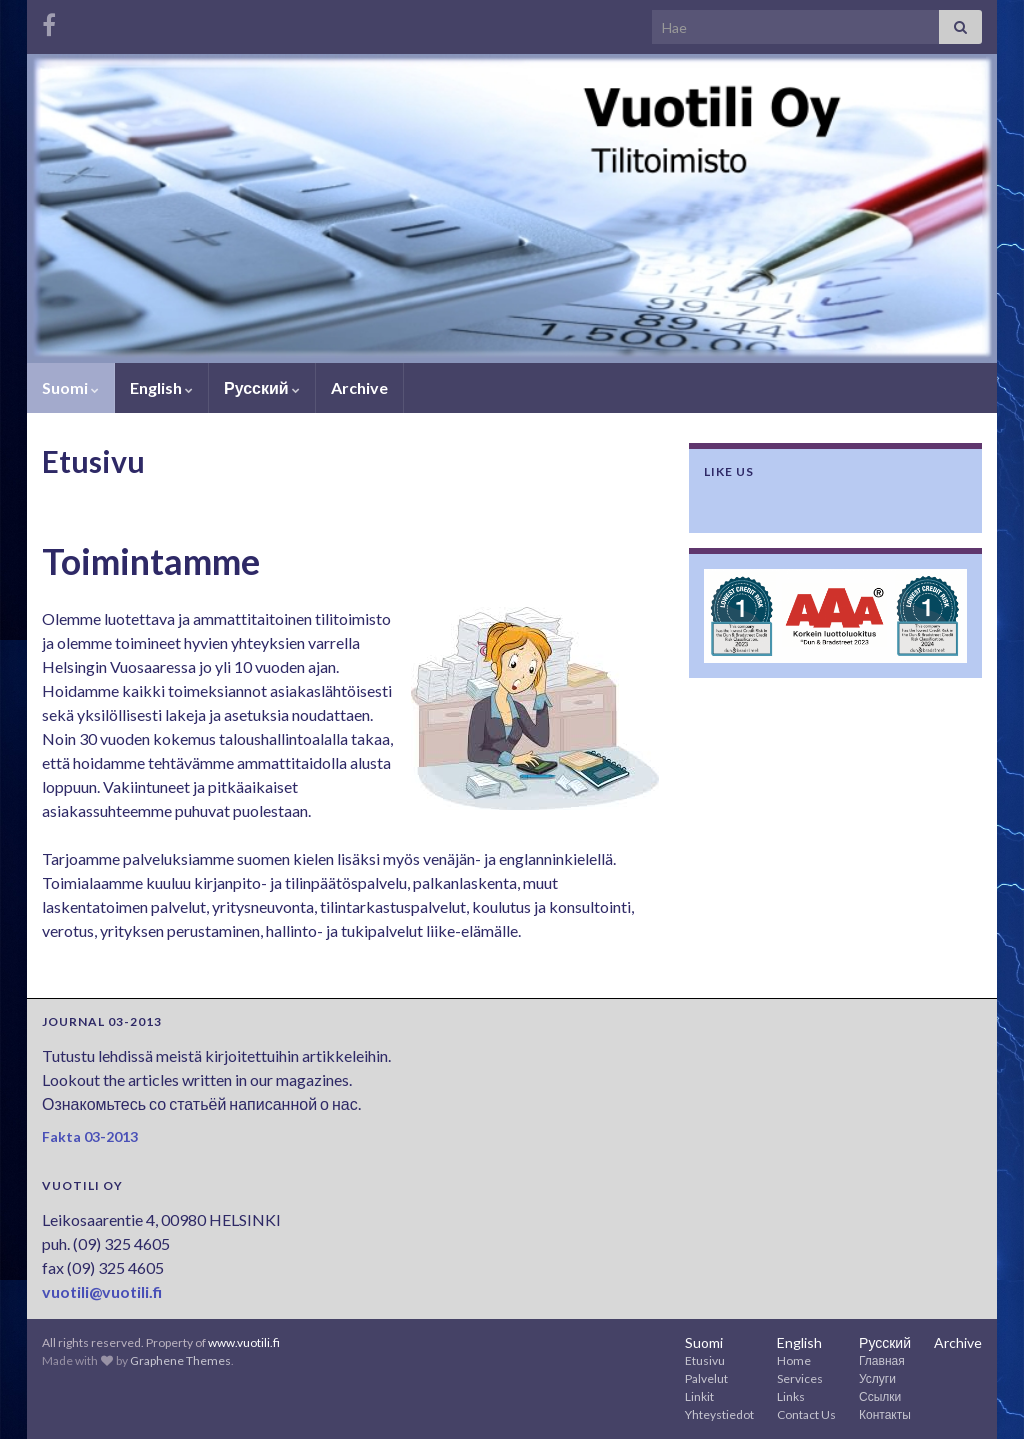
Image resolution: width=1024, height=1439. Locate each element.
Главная (882, 1360)
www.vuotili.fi (244, 1342)
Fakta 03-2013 (90, 1136)
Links (791, 1396)
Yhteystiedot (719, 1414)
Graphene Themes (180, 1360)
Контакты (885, 1414)
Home (794, 1360)
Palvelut (706, 1378)
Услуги (877, 1378)
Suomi (70, 387)
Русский (262, 387)
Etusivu (705, 1360)
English (161, 387)
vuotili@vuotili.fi (102, 1291)
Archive (359, 387)
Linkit (699, 1396)
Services (800, 1378)
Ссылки (880, 1396)
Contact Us (806, 1414)
